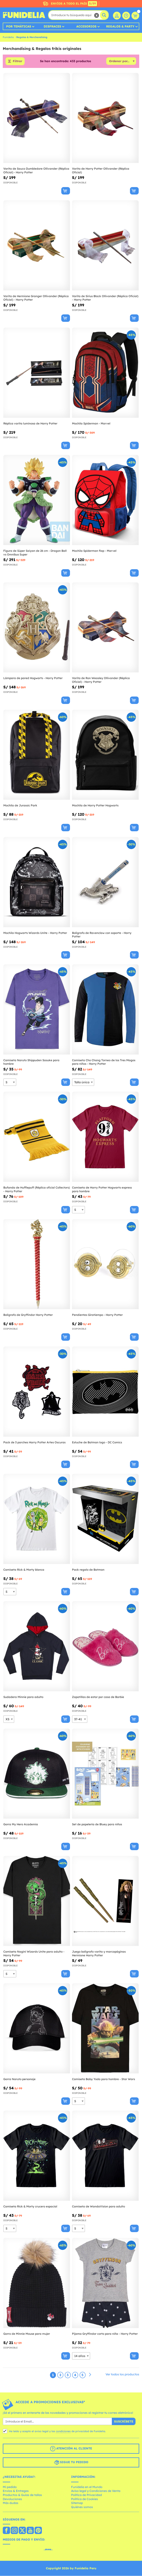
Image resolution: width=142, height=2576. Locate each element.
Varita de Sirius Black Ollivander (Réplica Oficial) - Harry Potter (105, 298)
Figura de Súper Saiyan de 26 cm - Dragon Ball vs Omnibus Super (35, 552)
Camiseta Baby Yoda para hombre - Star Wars (103, 2079)
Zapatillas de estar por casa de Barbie (98, 1697)
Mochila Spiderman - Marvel (91, 423)
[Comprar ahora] (65, 190)
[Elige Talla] (9, 1082)
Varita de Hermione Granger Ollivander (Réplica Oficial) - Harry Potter (36, 298)
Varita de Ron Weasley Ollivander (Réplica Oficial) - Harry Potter (101, 680)
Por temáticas (18, 26)
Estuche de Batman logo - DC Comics (97, 1442)
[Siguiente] (90, 2374)
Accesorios (86, 26)
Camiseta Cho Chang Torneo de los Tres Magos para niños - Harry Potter (103, 1062)
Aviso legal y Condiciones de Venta (95, 2491)
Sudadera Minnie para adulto (23, 1697)
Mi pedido (10, 2487)
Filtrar (17, 61)
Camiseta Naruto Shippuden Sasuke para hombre (31, 1062)
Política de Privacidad (86, 2495)
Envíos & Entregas (16, 2491)
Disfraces (52, 26)
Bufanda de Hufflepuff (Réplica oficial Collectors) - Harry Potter (36, 1189)
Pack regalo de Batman (88, 1569)
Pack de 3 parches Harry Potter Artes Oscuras (34, 1442)
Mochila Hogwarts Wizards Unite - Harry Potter (35, 933)
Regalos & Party (120, 26)
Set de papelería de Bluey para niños (97, 1824)
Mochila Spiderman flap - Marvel (94, 551)
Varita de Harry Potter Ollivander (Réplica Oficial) (100, 170)
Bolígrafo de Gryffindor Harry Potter (28, 1315)
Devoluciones (12, 2499)
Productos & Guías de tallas (22, 2495)
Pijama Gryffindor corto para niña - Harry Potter (105, 2333)
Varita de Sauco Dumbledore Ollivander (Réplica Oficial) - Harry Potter (36, 170)
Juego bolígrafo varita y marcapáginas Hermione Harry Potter (99, 1953)
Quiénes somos (82, 2507)
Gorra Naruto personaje (19, 2079)
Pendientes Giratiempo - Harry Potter (97, 1315)
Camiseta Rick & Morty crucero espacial (30, 2206)
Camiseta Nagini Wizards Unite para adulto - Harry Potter (33, 1953)
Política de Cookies (84, 2499)
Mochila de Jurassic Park (20, 805)
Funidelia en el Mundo (86, 2487)
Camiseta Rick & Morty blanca (23, 1569)
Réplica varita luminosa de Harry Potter (30, 423)
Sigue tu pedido (71, 2462)
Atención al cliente (71, 2448)
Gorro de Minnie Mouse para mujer (26, 2333)
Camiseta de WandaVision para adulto (98, 2206)
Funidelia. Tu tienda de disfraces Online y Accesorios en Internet (24, 15)
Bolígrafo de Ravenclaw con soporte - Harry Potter (101, 934)
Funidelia (8, 37)
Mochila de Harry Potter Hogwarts (95, 805)
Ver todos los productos (122, 2374)
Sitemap (77, 2503)
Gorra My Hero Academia (20, 1824)
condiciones (63, 2431)
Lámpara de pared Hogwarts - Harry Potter (33, 678)
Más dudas (10, 2503)
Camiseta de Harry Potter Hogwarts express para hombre (102, 1189)
